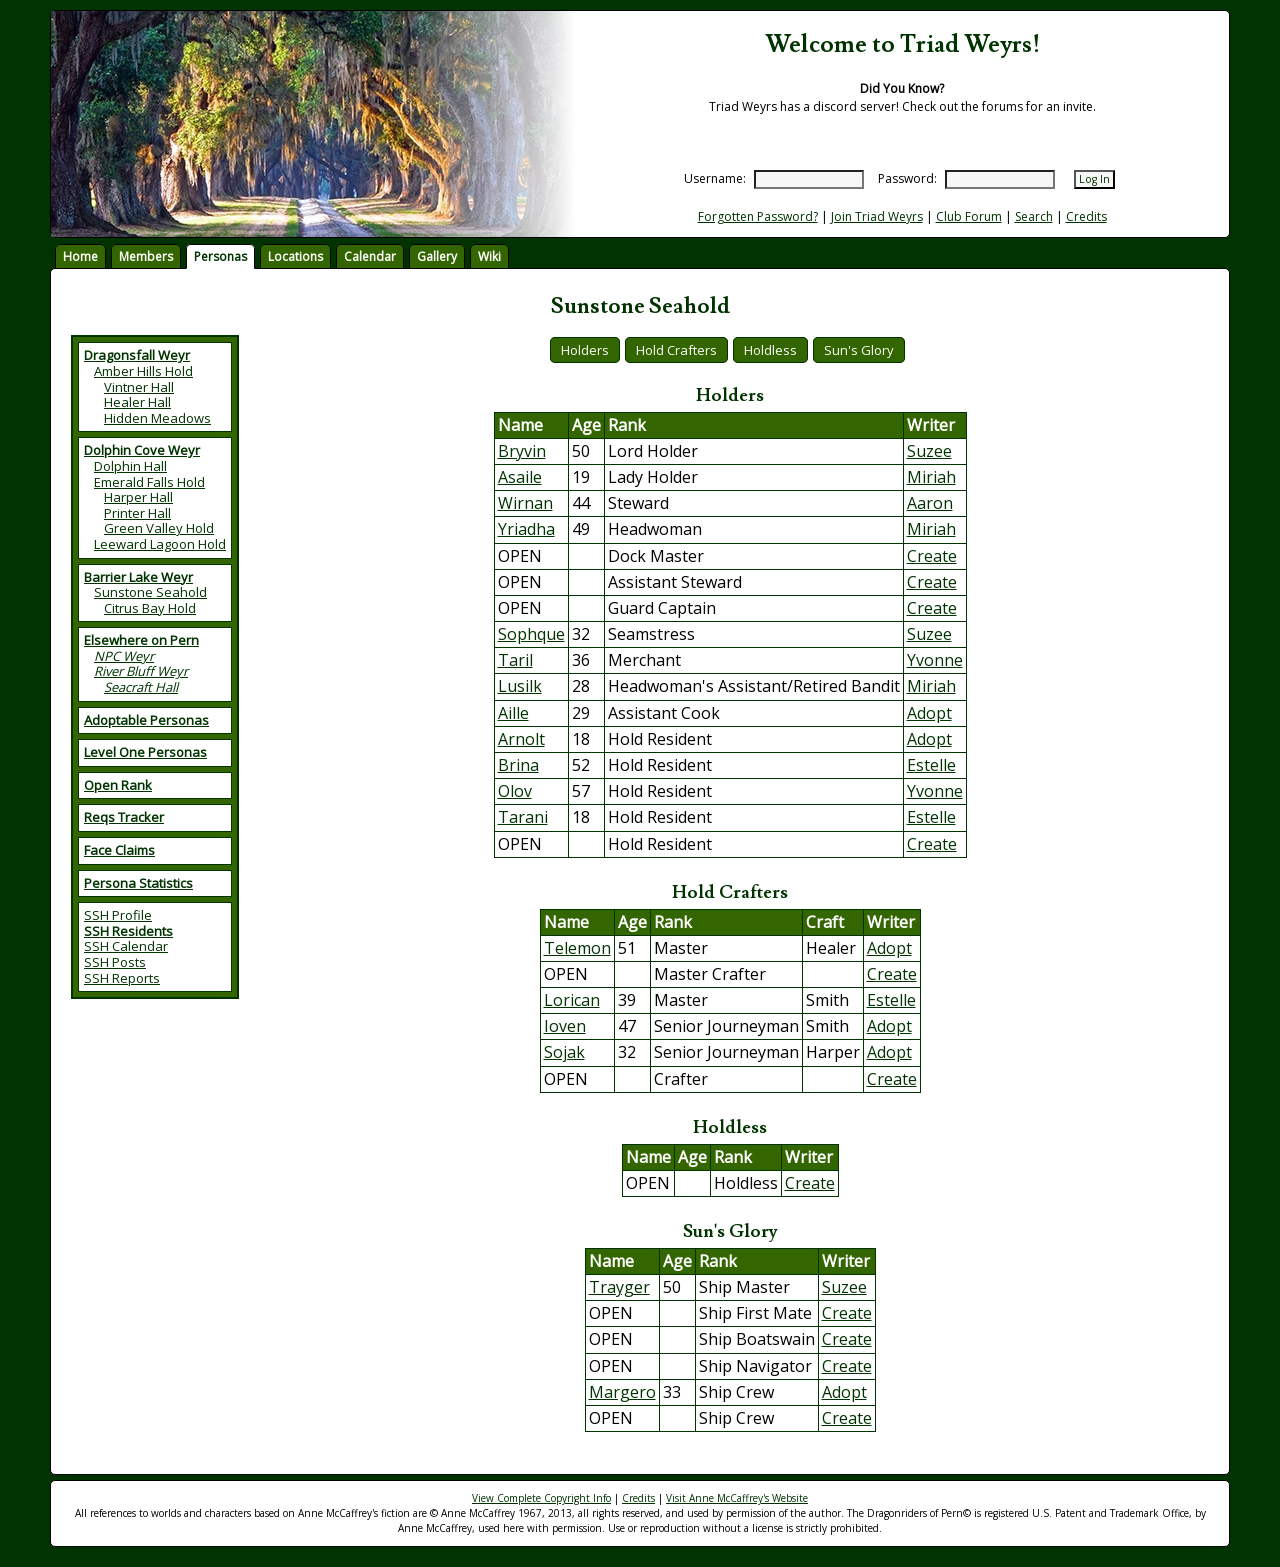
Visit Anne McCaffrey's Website (737, 1498)
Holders (585, 350)
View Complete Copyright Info (541, 1498)
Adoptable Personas (146, 720)
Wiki (489, 256)
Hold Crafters (676, 350)
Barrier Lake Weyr (138, 577)
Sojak (564, 1052)
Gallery (437, 256)
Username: (715, 178)
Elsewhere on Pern (141, 640)
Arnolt (521, 739)
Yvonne (935, 660)
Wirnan (525, 503)
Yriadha (526, 529)
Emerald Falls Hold (149, 482)
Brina (518, 765)
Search (1034, 216)
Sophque (531, 634)
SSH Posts (115, 962)
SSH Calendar (126, 946)
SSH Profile (118, 915)
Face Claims (119, 850)
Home (80, 256)
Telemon (577, 948)
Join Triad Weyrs (877, 216)
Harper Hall (138, 497)
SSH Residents (128, 931)
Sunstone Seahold (150, 592)
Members (146, 256)
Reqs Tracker (124, 817)
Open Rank (118, 785)
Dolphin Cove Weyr (142, 450)
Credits (1086, 216)
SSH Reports (122, 978)
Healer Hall (137, 402)
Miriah (931, 477)
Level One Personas (145, 752)
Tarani (523, 817)
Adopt (929, 713)
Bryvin (522, 451)
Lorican (572, 1000)
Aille (513, 713)
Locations (295, 256)
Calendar (370, 256)
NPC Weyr (124, 656)
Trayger (619, 1287)
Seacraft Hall (141, 687)
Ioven (565, 1026)
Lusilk (520, 686)
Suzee (929, 451)
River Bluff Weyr (141, 671)
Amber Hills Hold (143, 371)
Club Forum (969, 216)
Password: (907, 178)
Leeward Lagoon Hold (160, 544)
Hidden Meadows (157, 418)
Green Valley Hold (159, 528)
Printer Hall (137, 513)
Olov (515, 791)
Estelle (931, 765)
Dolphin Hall (130, 466)
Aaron (930, 503)
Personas (220, 256)
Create (932, 556)
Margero (622, 1392)
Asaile (520, 477)
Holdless (770, 350)
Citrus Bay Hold (150, 608)
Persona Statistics (138, 883)
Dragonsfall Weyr (137, 355)
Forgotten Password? (758, 216)
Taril (515, 660)
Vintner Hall (139, 387)
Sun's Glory (859, 350)
